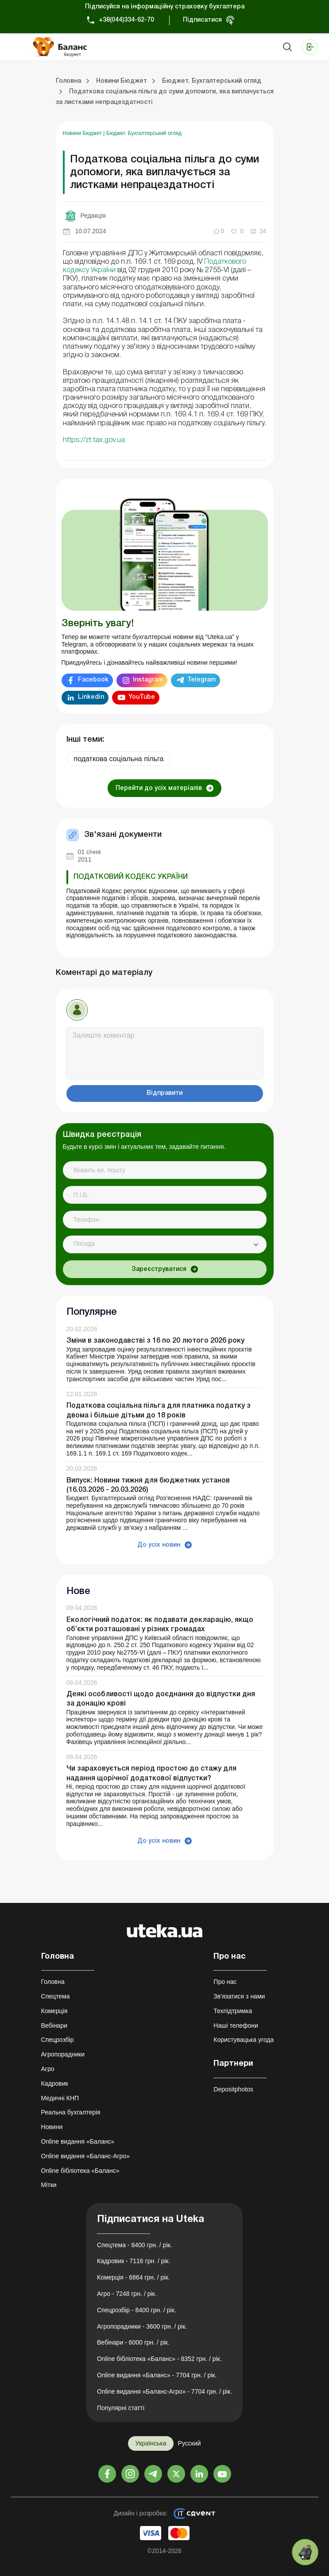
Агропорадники (63, 2054)
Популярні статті (120, 2407)
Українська (150, 2443)
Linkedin (91, 697)
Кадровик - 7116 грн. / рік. (133, 2260)
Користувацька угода (243, 2039)
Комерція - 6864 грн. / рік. (133, 2277)
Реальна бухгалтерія (71, 2112)
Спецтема (55, 1996)
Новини (52, 2126)
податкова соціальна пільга (119, 758)
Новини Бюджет (83, 133)
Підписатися (202, 20)
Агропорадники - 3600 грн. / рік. (142, 2326)
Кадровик (54, 2083)
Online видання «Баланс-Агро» (85, 2156)
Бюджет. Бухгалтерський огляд (144, 133)
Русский (189, 2443)
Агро (47, 2068)
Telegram (201, 680)
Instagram (148, 680)
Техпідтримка (232, 2010)
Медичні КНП (60, 2098)
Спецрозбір (57, 2039)
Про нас (224, 1981)
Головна (53, 1981)
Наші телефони (235, 2025)
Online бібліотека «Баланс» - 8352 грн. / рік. (159, 2358)
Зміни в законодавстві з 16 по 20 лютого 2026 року (155, 1341)
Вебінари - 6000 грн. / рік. (133, 2342)
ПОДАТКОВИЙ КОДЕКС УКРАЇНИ (131, 877)
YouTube (141, 697)
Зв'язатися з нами (239, 1996)
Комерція (54, 2010)
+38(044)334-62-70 (126, 20)
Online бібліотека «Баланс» (80, 2170)
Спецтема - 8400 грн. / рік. (134, 2245)
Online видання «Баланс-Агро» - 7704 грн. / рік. (164, 2391)
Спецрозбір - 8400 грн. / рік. (136, 2310)
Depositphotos (233, 2089)
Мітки (49, 2184)
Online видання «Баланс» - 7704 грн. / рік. (157, 2375)
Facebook (93, 680)
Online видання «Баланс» (78, 2141)
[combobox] (165, 1244)
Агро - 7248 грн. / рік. (127, 2293)
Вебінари (54, 2025)
